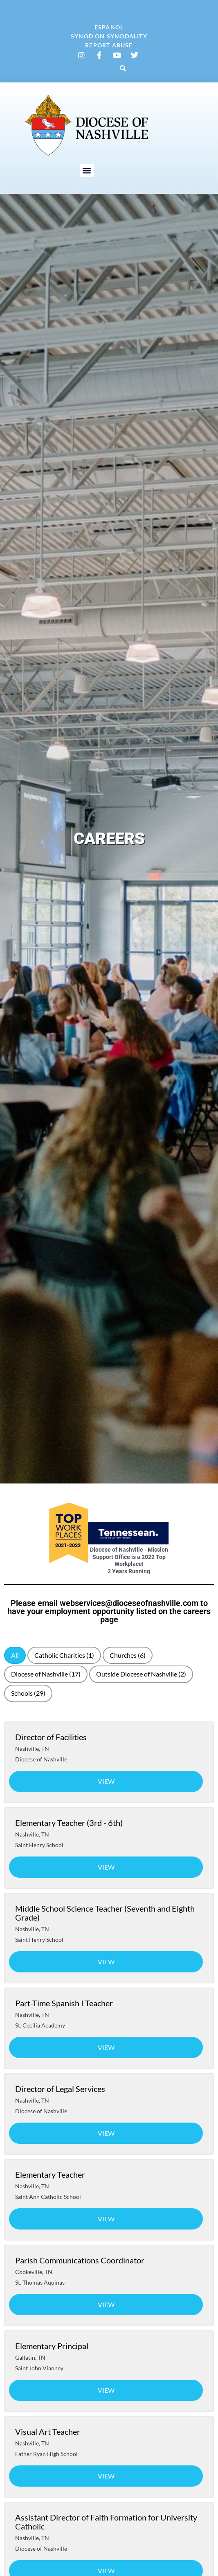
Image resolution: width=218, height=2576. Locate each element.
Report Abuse (109, 45)
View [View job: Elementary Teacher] (106, 2219)
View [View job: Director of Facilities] (106, 1781)
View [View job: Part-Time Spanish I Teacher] (106, 2047)
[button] (123, 68)
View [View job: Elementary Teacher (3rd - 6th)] (106, 1867)
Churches (128, 1655)
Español (109, 27)
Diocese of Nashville (46, 1674)
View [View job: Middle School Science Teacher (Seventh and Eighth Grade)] (106, 1961)
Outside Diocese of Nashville (141, 1674)
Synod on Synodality (109, 36)
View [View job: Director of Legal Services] (106, 2133)
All (15, 1655)
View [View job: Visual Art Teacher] (106, 2476)
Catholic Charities (64, 1655)
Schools (28, 1693)
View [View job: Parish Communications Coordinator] (106, 2304)
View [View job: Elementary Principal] (106, 2390)
